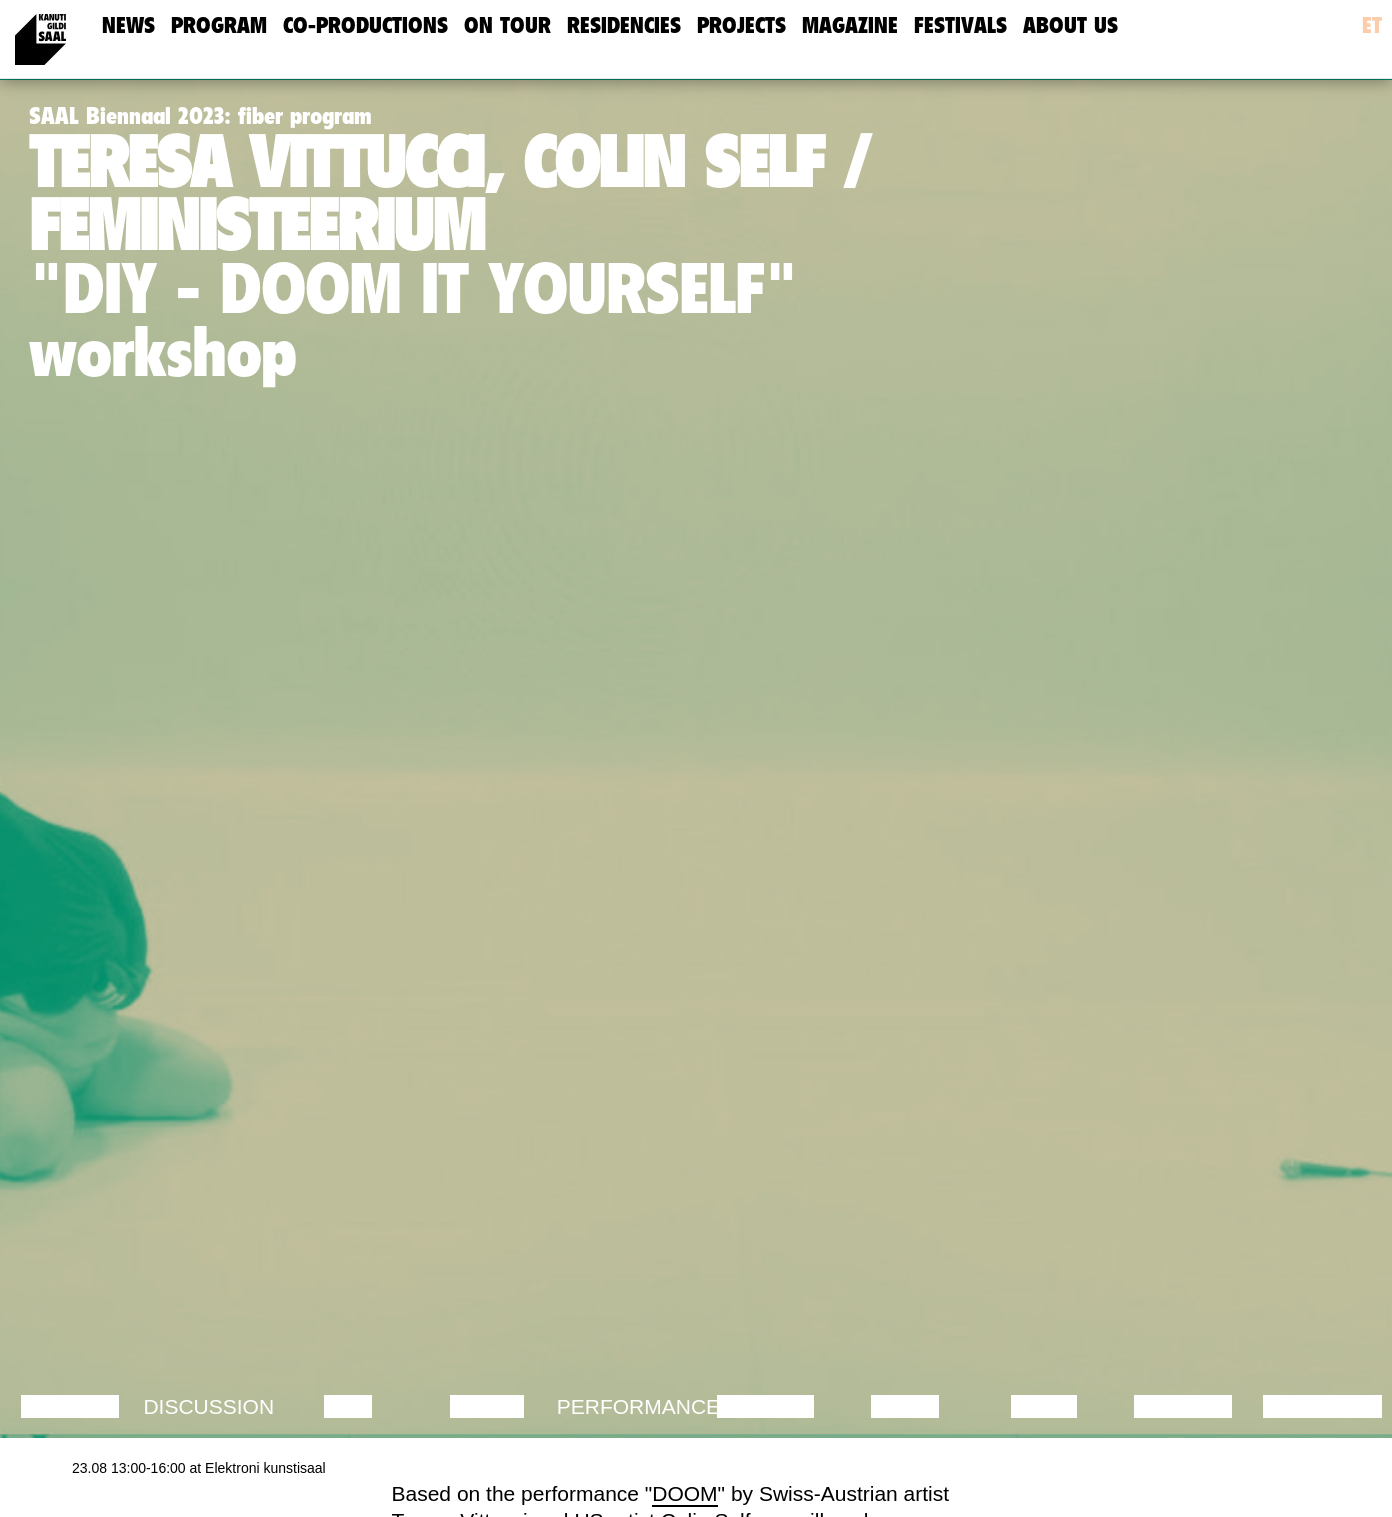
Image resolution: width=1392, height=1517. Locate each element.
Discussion (208, 1406)
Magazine (850, 25)
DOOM (684, 1493)
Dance (487, 1406)
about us (1070, 25)
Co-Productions (365, 25)
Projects (741, 25)
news (128, 25)
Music (905, 1406)
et (1372, 25)
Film (348, 1406)
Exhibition (1322, 1406)
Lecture (70, 1406)
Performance (638, 1406)
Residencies (624, 25)
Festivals (960, 25)
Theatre (765, 1406)
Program (219, 25)
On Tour (507, 25)
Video (1043, 1406)
